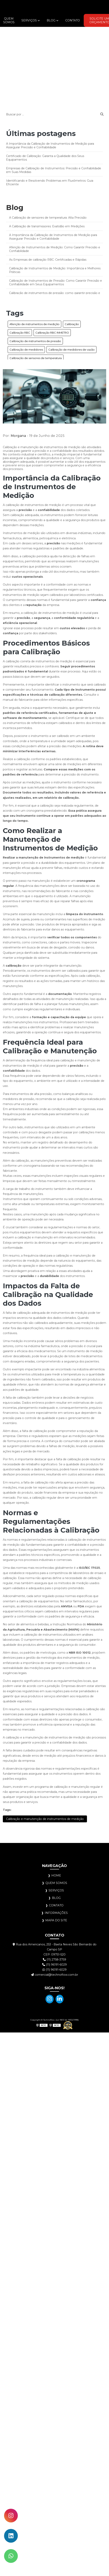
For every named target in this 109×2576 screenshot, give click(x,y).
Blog (51, 20)
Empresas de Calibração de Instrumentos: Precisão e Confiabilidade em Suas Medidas (53, 170)
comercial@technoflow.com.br (54, 1975)
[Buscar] (102, 114)
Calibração (72, 324)
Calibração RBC (20, 332)
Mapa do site (56, 1920)
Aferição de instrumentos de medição (34, 324)
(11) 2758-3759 (54, 1959)
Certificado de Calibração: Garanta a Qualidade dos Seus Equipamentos (45, 157)
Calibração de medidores (26, 349)
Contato (72, 20)
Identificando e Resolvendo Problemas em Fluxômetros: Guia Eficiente (49, 182)
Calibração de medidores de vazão (71, 349)
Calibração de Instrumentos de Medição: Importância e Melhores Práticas (55, 270)
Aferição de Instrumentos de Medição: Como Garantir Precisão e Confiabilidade (54, 249)
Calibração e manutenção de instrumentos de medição (45, 1819)
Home (11, 45)
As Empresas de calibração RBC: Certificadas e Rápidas (47, 259)
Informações (56, 1913)
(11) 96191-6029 (54, 1964)
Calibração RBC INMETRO (52, 332)
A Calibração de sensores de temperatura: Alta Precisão (48, 217)
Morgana (18, 436)
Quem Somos (9, 20)
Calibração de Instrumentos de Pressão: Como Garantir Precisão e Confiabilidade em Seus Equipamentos (55, 282)
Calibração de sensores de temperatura (36, 358)
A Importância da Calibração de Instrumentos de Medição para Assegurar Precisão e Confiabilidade (50, 145)
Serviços (29, 20)
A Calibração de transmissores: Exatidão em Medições (47, 226)
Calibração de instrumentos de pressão (35, 341)
